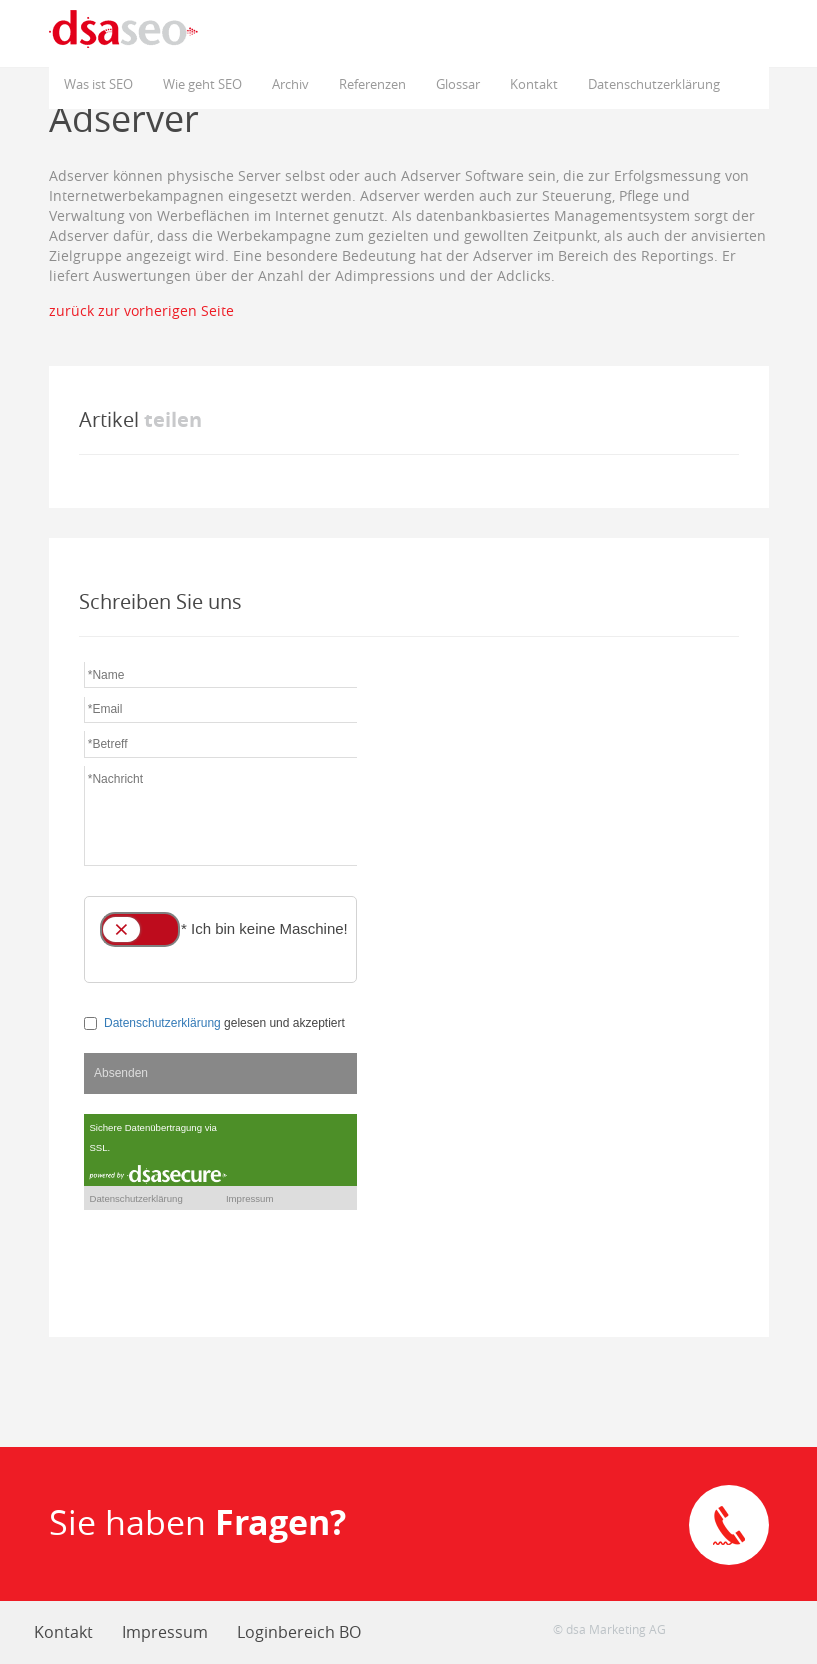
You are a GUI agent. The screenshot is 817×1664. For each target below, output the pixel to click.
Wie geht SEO (202, 84)
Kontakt (534, 84)
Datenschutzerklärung (654, 84)
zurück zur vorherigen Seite (141, 310)
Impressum (165, 1632)
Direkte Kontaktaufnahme (729, 1525)
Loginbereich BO (299, 1632)
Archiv (290, 84)
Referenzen (372, 84)
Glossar (458, 84)
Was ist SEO (98, 84)
